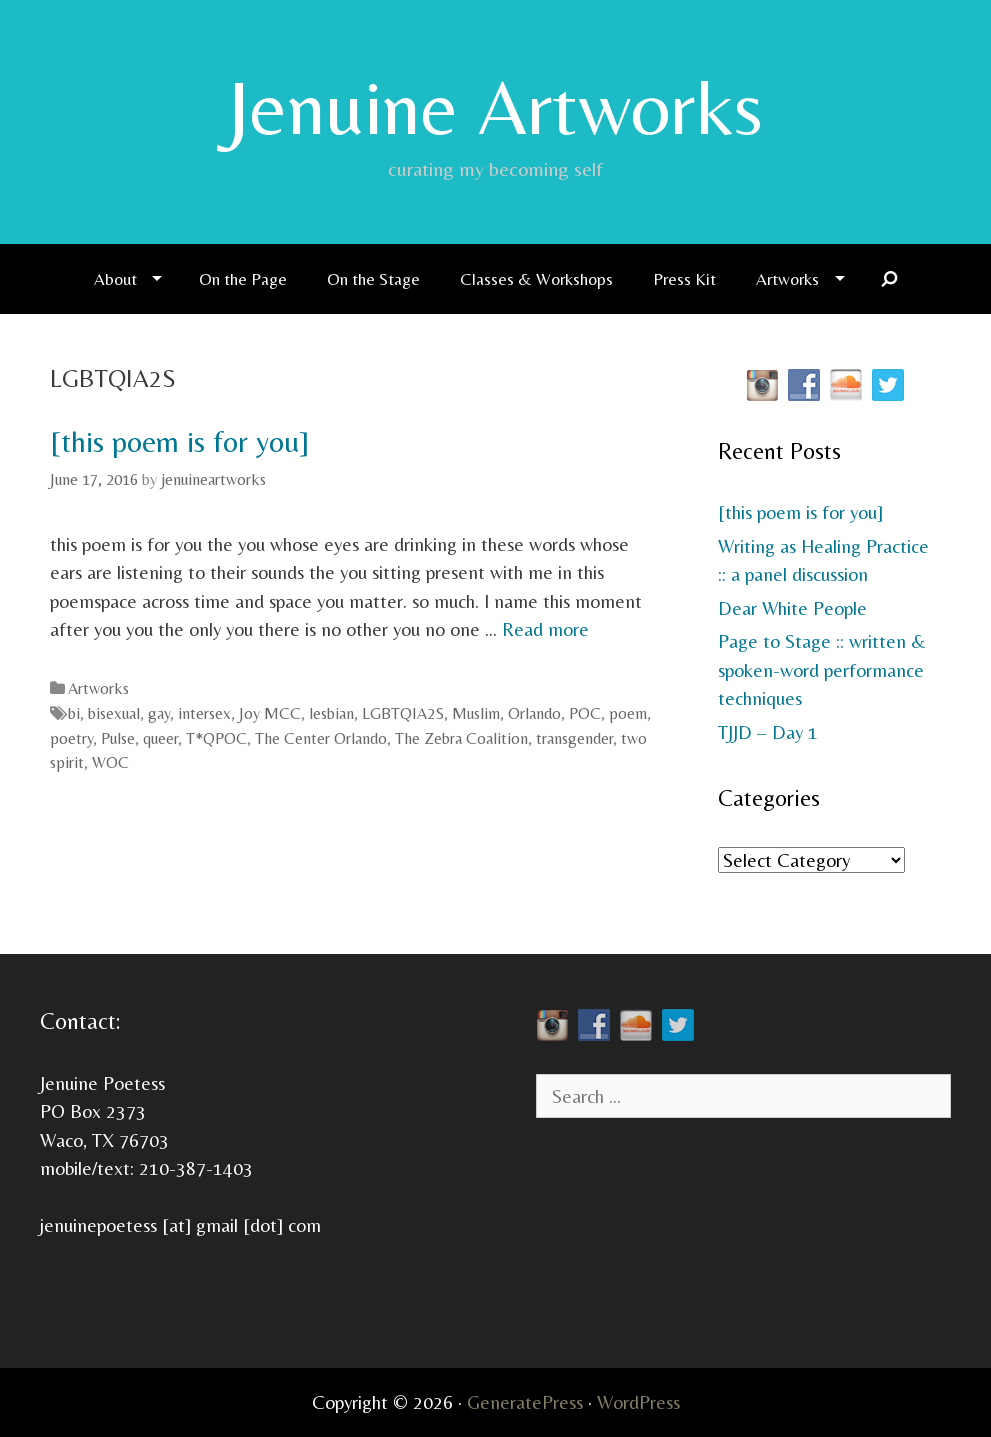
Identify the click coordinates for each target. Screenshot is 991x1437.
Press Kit (684, 279)
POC (585, 713)
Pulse (118, 738)
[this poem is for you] (179, 441)
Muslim (476, 713)
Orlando (534, 713)
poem (628, 713)
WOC (110, 762)
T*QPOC (216, 738)
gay (159, 713)
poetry (71, 738)
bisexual (114, 713)
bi (74, 713)
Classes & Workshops (536, 279)
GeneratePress (525, 1402)
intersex (204, 713)
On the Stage (373, 279)
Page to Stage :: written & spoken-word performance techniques (822, 669)
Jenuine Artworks (495, 106)
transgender (574, 738)
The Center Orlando (321, 738)
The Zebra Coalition (461, 738)
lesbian (331, 713)
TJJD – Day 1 (768, 732)
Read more (545, 629)
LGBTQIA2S (403, 713)
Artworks (787, 279)
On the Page (243, 279)
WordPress (638, 1402)
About (115, 279)
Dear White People (792, 608)
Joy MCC (270, 713)
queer (160, 738)
